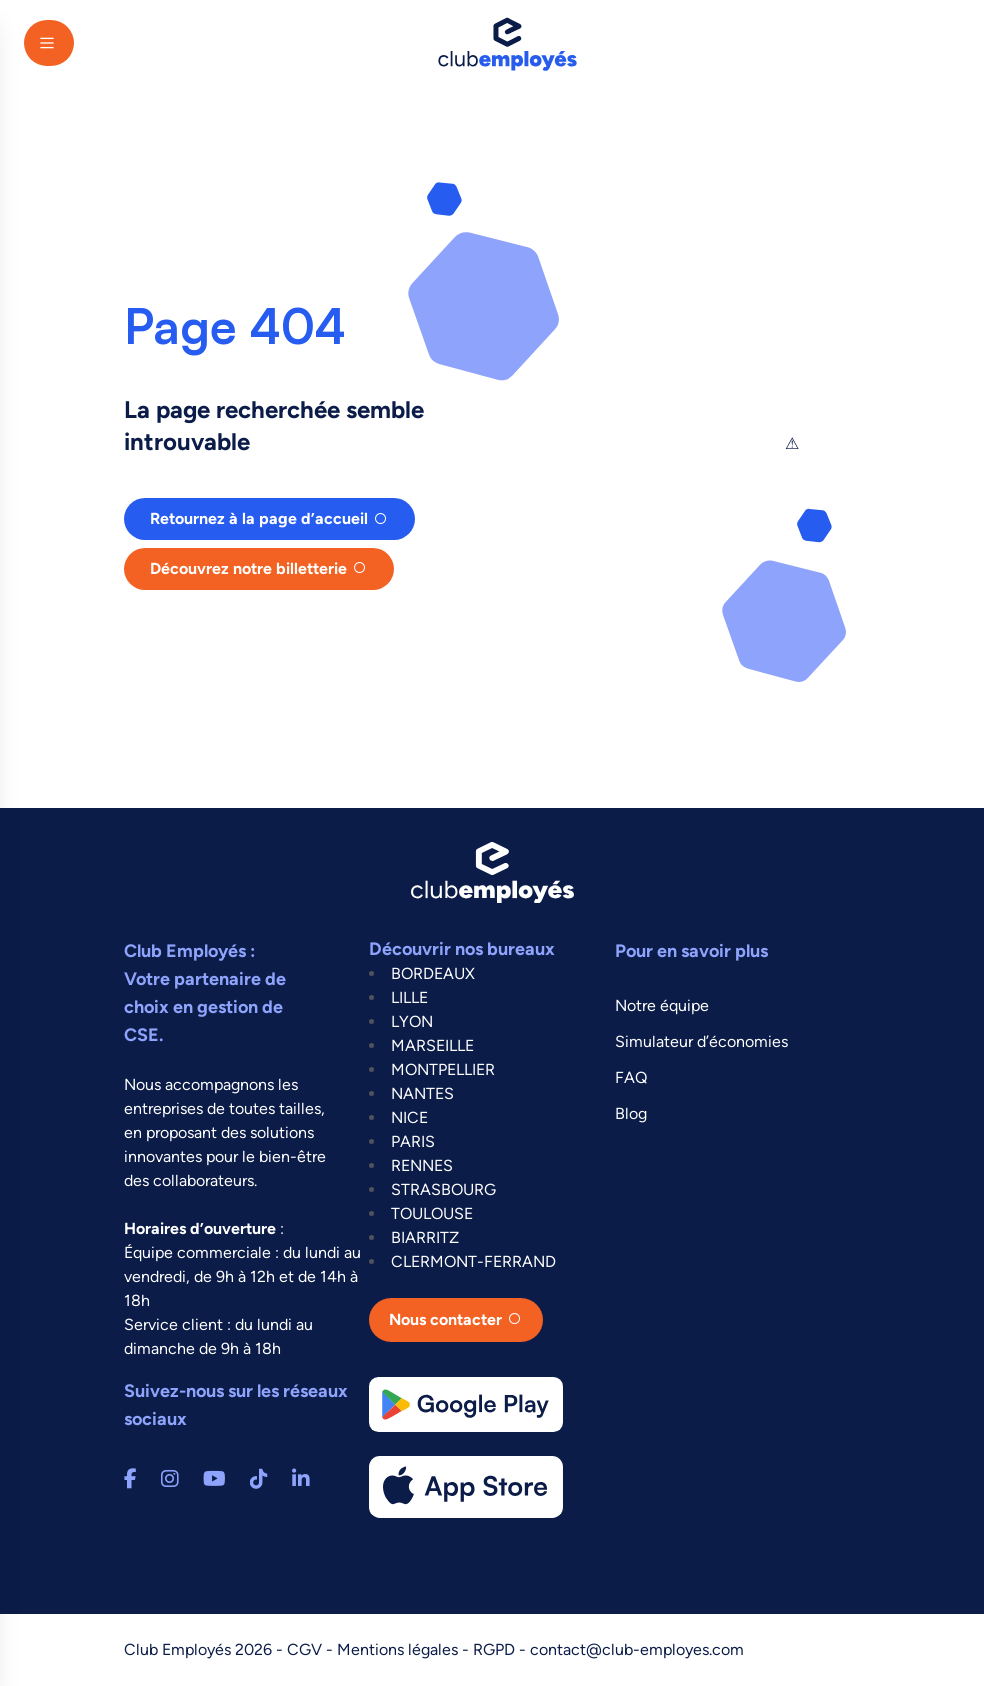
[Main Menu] (49, 43)
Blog (631, 1113)
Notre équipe (662, 1005)
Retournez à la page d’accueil (259, 518)
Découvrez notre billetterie (248, 568)
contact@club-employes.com (637, 1649)
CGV (306, 1649)
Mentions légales (399, 1649)
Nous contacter (445, 1319)
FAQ (631, 1077)
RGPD (496, 1649)
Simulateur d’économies (701, 1041)
